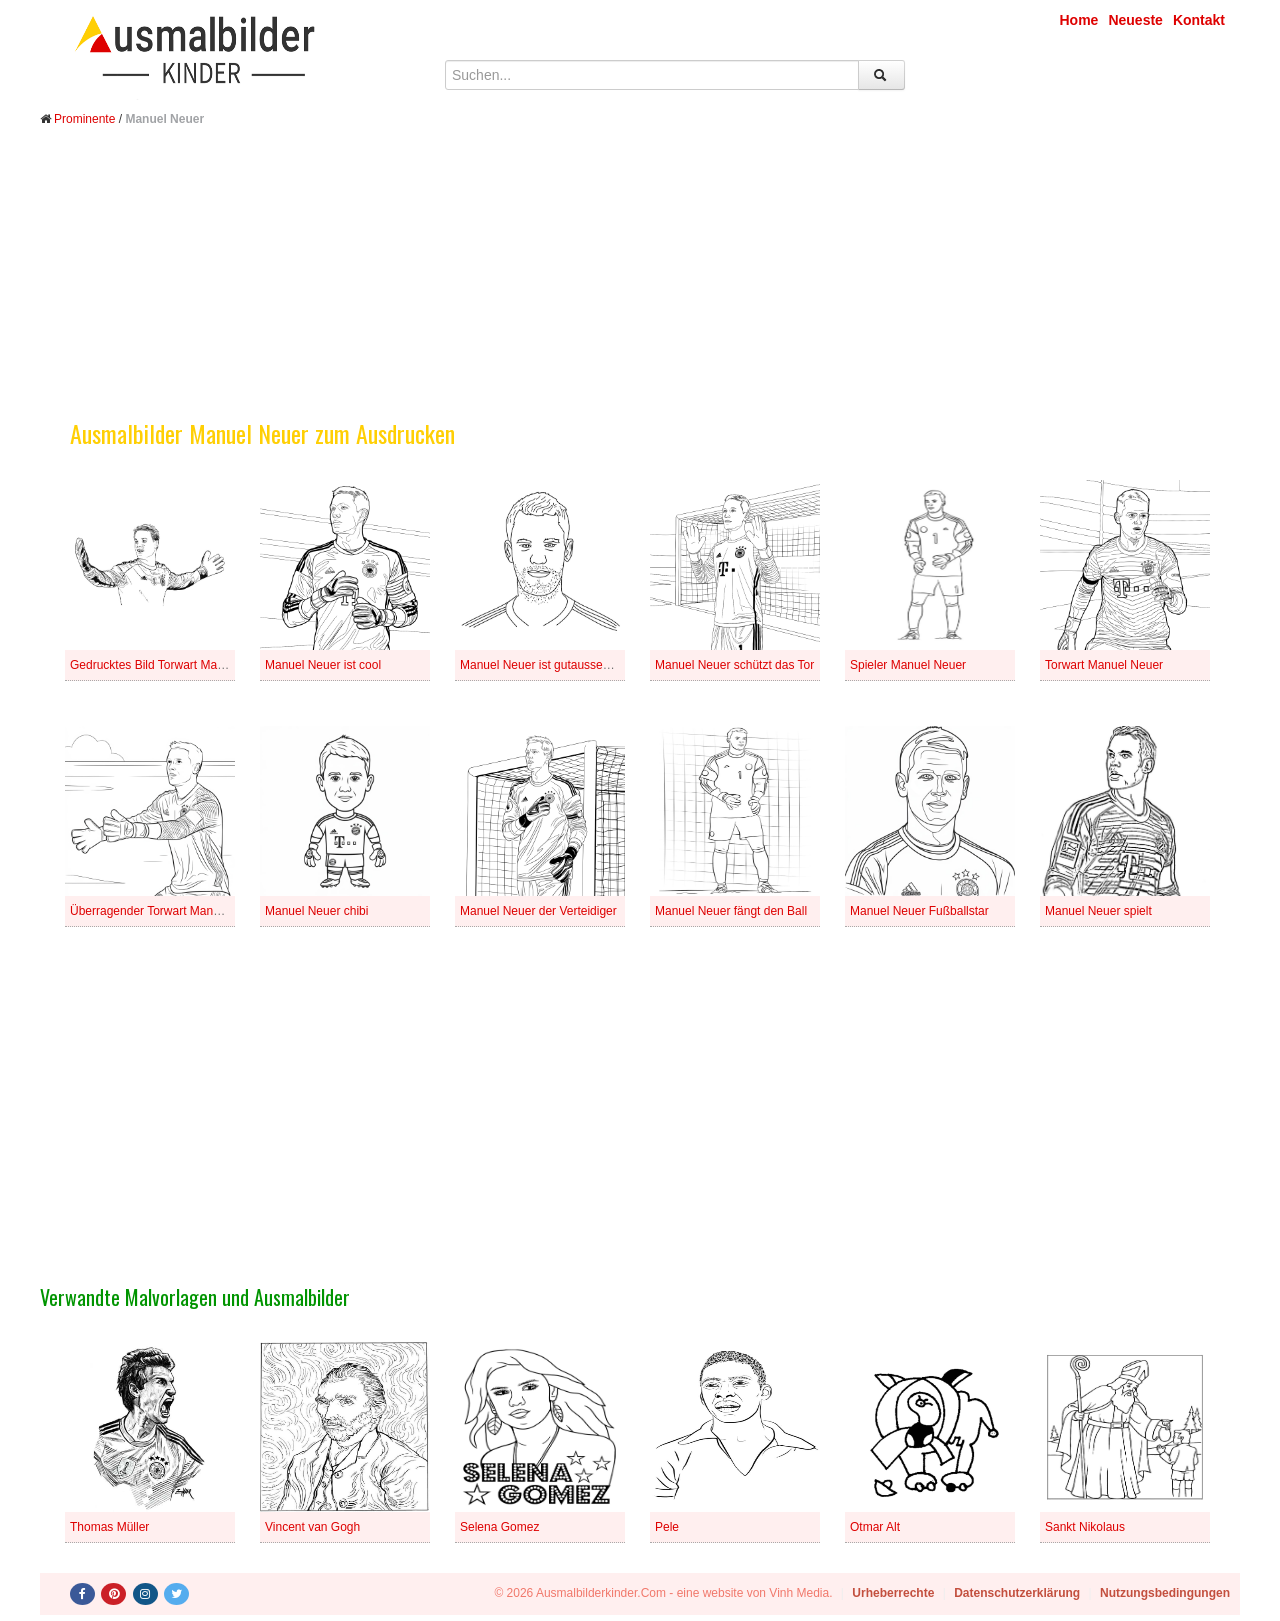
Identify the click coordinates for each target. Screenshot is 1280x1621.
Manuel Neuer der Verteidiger (538, 911)
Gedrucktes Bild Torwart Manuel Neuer (173, 665)
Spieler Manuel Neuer (908, 665)
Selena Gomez (499, 1527)
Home (1079, 20)
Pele (667, 1527)
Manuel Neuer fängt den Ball (731, 911)
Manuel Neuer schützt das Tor (734, 665)
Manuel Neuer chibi (316, 911)
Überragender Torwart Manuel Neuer (167, 911)
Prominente (84, 119)
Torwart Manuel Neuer (1104, 665)
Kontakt (1199, 20)
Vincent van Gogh (312, 1527)
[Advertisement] (640, 288)
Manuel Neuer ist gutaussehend (544, 665)
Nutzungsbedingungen (1165, 1593)
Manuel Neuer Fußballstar (919, 911)
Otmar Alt (875, 1527)
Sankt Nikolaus (1085, 1527)
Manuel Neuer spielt (1098, 911)
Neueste (1135, 20)
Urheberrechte (893, 1593)
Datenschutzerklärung (1017, 1593)
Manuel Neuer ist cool (323, 665)
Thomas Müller (109, 1527)
